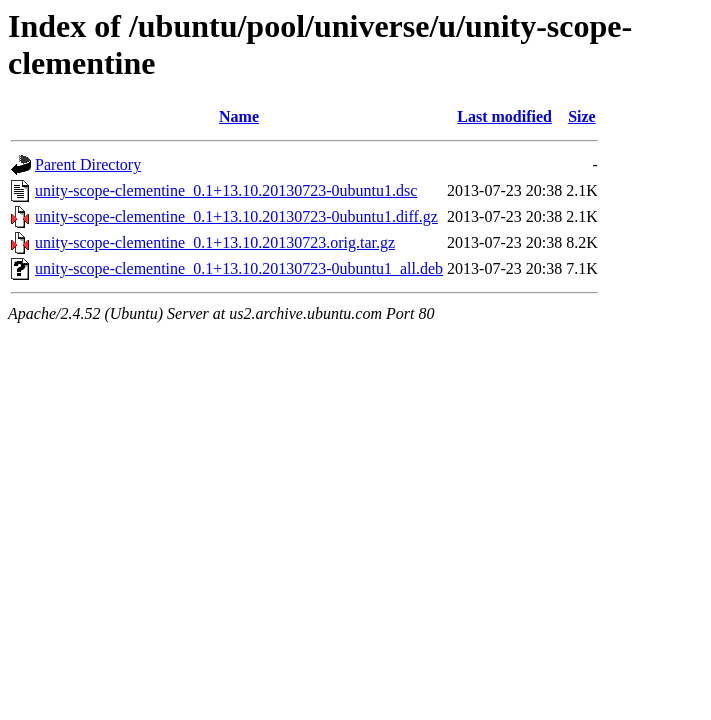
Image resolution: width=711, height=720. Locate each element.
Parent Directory (88, 164)
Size (582, 116)
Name (239, 116)
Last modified (504, 116)
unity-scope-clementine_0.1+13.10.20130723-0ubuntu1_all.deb (239, 268)
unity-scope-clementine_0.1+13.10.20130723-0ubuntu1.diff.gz (236, 216)
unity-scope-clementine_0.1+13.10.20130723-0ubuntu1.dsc (226, 190)
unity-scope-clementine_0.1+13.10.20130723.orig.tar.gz (215, 242)
